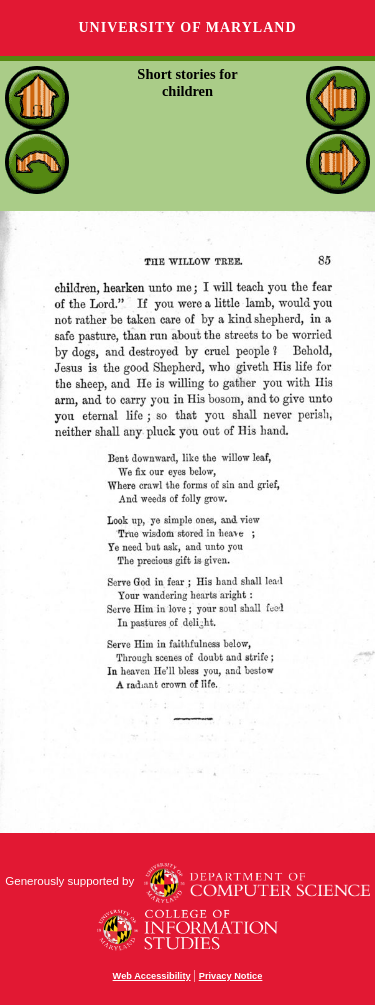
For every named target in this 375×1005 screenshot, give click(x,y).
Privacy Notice (231, 976)
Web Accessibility (152, 976)
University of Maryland (187, 27)
